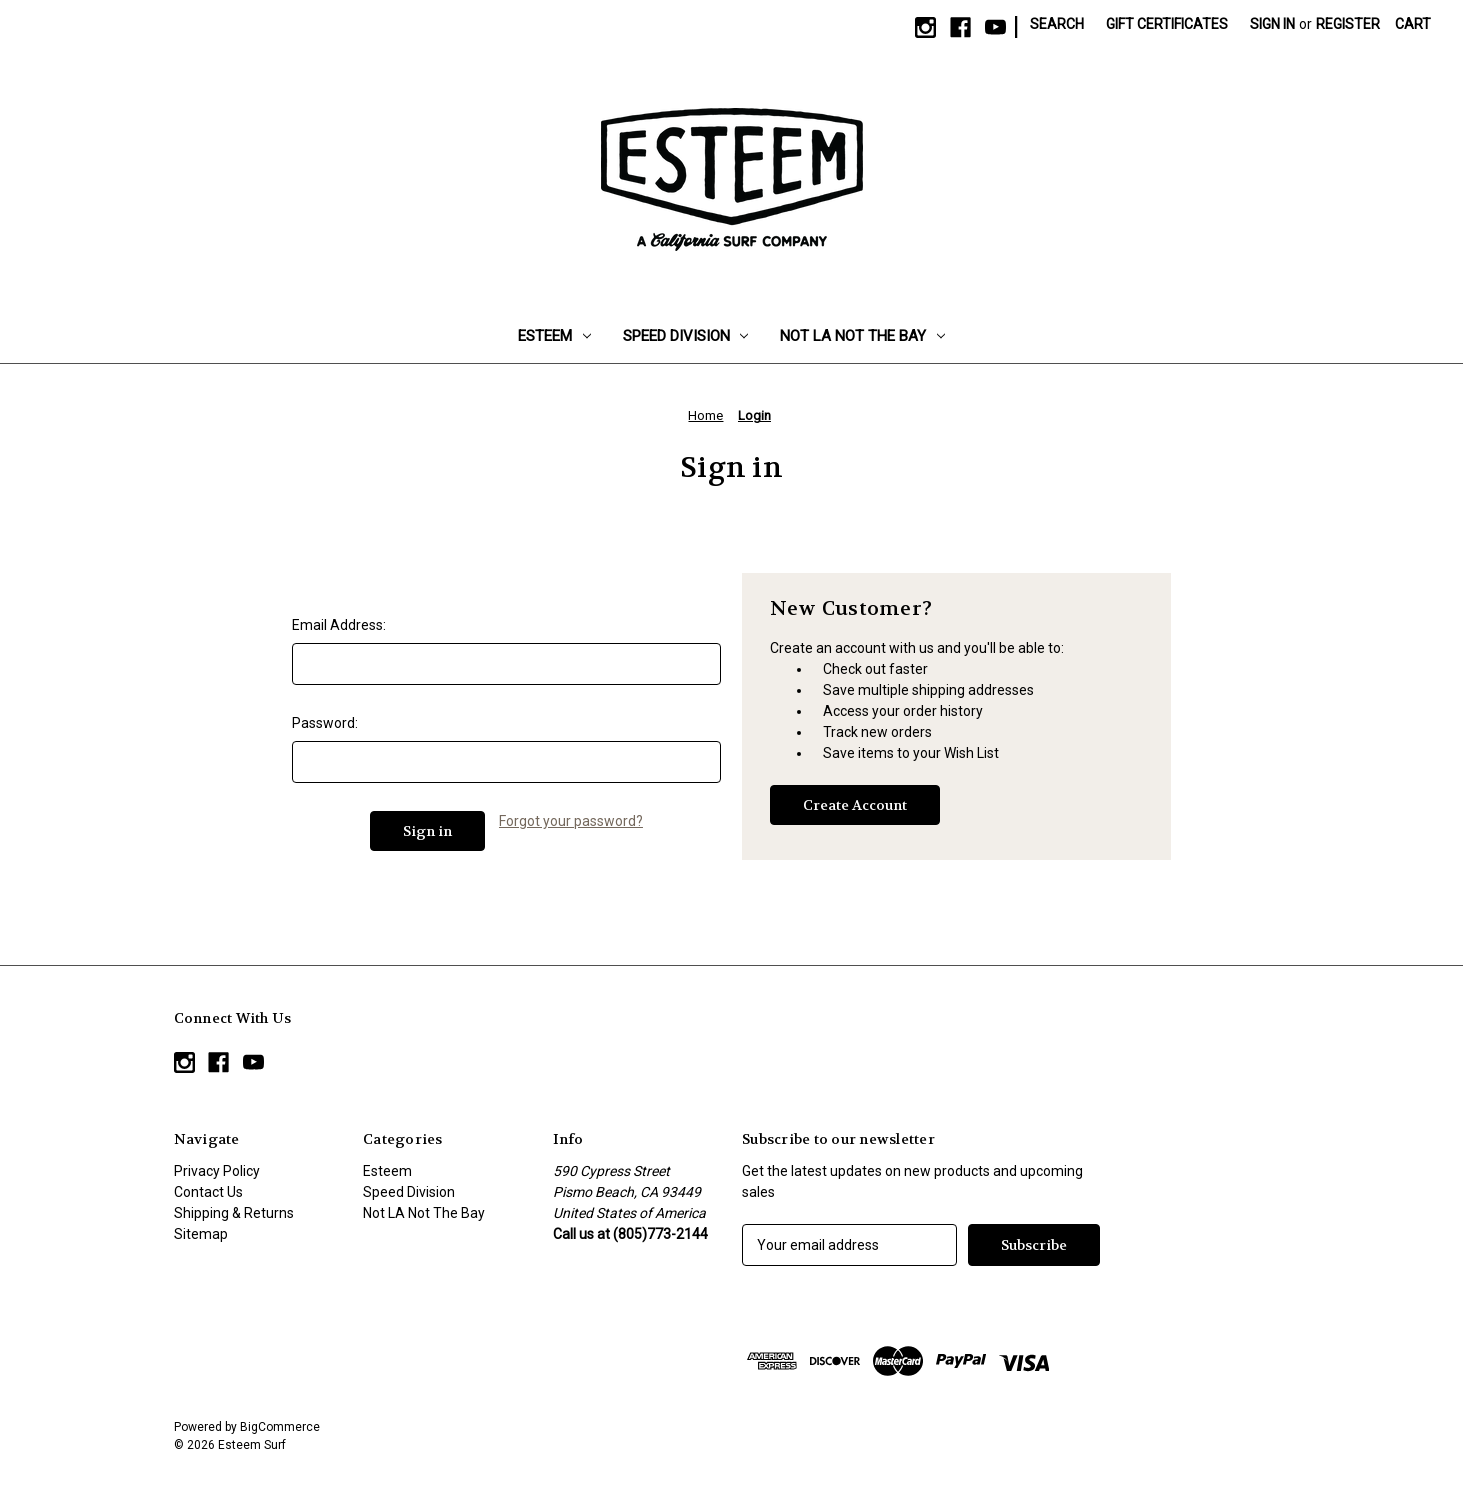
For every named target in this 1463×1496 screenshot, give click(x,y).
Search (1057, 24)
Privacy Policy (217, 1171)
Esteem (554, 336)
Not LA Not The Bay (862, 336)
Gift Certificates (1167, 24)
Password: (325, 723)
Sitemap (201, 1234)
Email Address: (339, 625)
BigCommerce (280, 1427)
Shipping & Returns (234, 1213)
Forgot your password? (571, 821)
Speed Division (686, 336)
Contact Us (208, 1192)
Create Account (855, 805)
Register (1348, 24)
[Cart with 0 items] (1413, 24)
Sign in (1272, 24)
